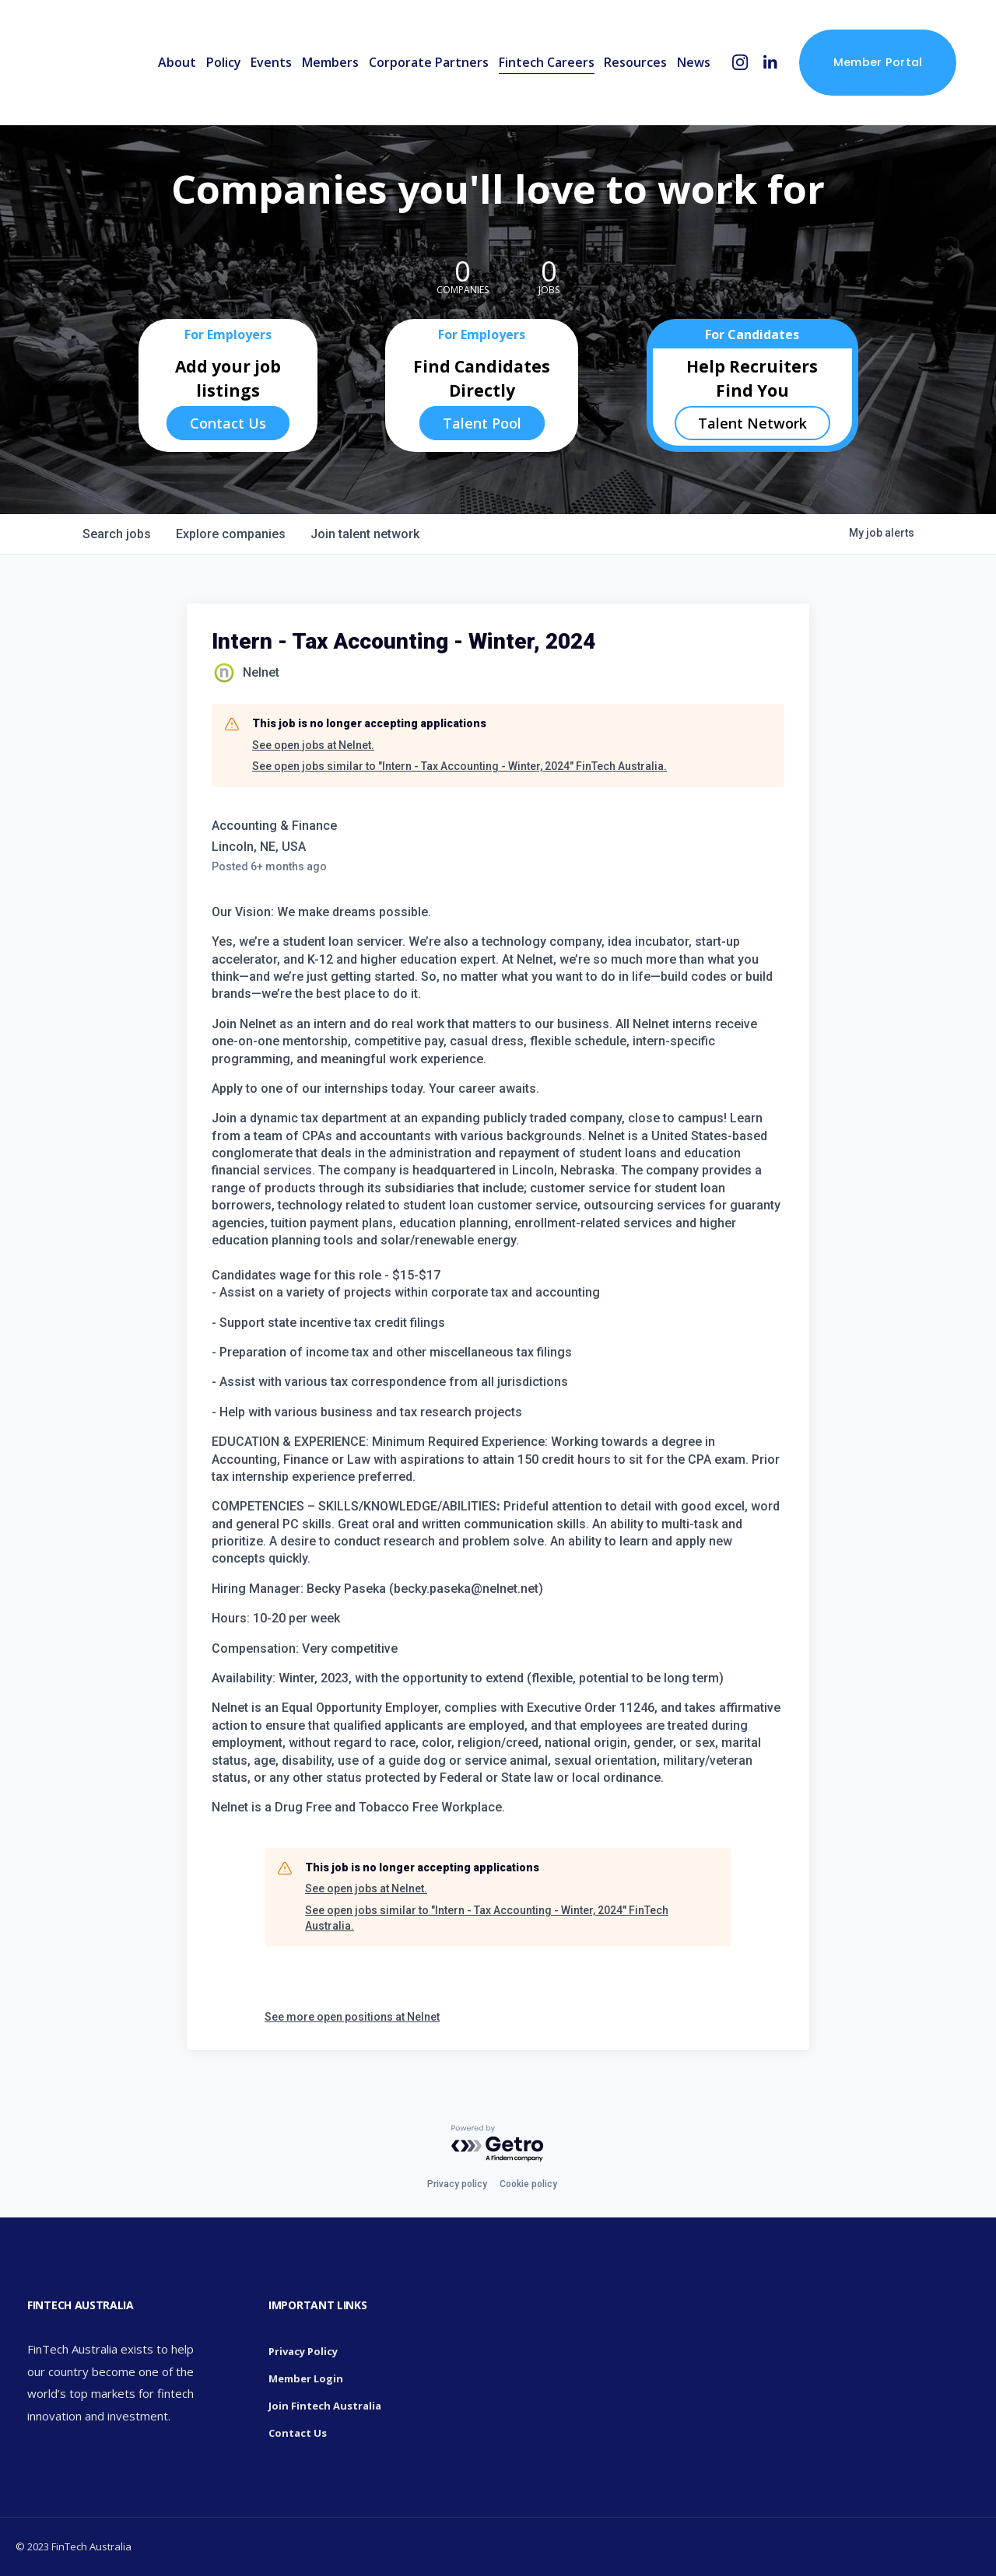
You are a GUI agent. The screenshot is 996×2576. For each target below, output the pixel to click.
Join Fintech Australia (324, 2406)
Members (330, 62)
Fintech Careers (546, 62)
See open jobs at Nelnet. (313, 745)
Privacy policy (457, 2184)
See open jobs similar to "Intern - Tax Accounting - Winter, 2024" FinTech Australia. (459, 766)
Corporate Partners (429, 62)
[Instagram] (740, 62)
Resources (635, 62)
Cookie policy (528, 2184)
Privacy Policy (303, 2351)
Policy (223, 62)
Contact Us (228, 423)
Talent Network (752, 423)
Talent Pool (482, 423)
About (177, 62)
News (693, 62)
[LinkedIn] (770, 62)
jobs (116, 534)
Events (271, 62)
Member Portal (878, 62)
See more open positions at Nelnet (352, 2017)
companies (231, 534)
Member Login (305, 2378)
